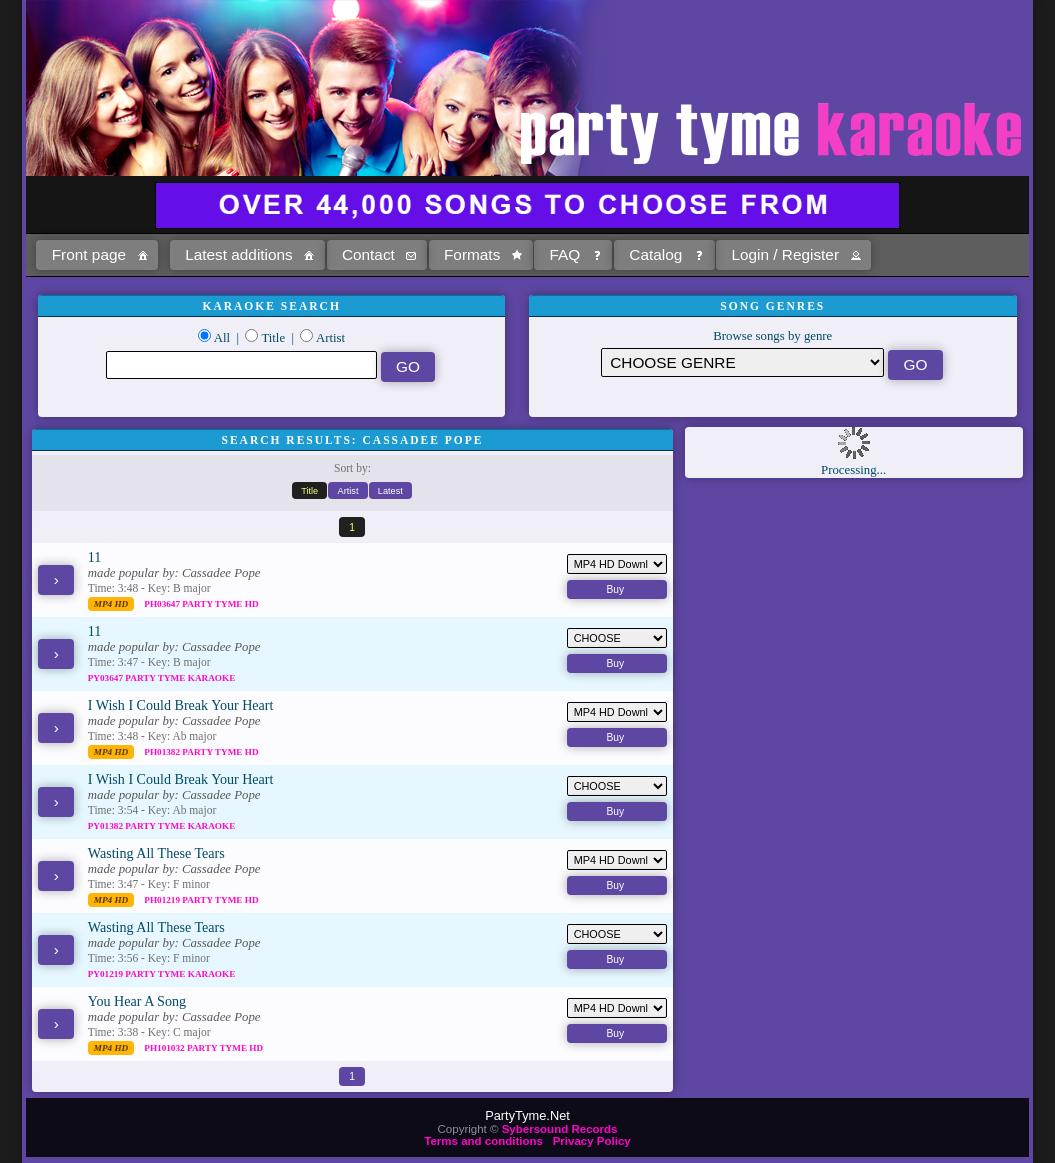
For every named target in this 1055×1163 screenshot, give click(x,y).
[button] (97, 255)
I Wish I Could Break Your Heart (181, 705)
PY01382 (107, 826)
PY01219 (107, 974)
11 (95, 557)
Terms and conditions (483, 1141)
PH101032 (165, 1048)
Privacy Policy (592, 1141)
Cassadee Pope (221, 573)
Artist (330, 338)
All (222, 338)
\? (742, 362)
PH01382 (163, 752)
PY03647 (107, 678)
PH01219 (163, 900)
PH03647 (163, 604)
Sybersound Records (560, 1129)
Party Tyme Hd (220, 604)
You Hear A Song (137, 1001)
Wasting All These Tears (156, 853)
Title (273, 338)
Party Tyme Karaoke (180, 678)
